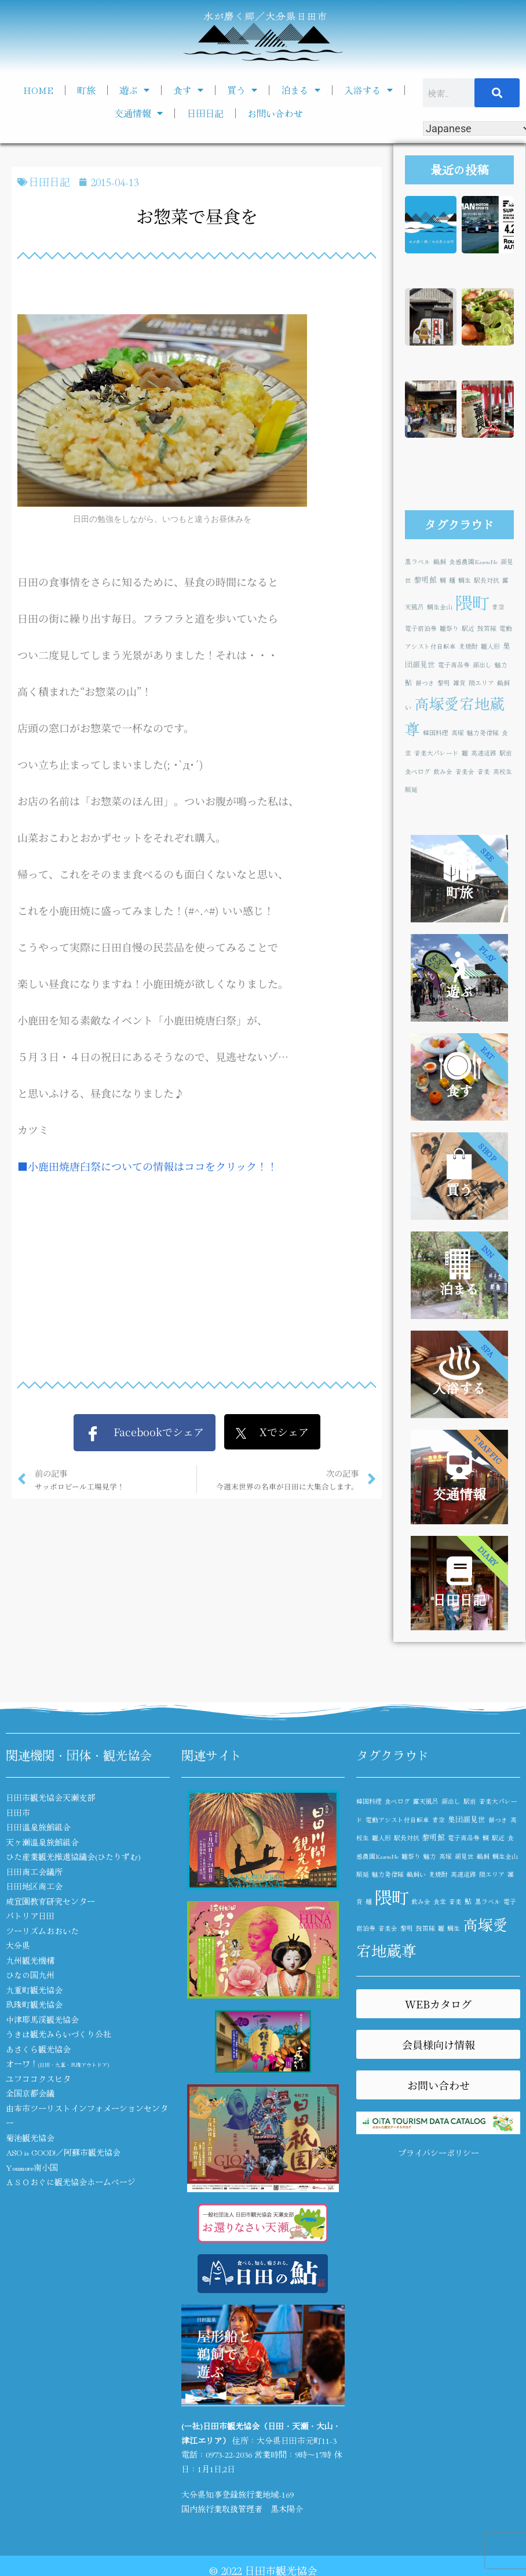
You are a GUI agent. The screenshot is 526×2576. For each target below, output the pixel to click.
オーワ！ (57, 2063)
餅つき (424, 682)
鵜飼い (416, 1874)
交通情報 (138, 113)
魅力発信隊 (483, 732)
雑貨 (459, 682)
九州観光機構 (30, 1960)
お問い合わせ (275, 113)
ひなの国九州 (30, 1975)
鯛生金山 (439, 606)
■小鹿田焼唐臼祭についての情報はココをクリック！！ (147, 1165)
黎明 (443, 682)
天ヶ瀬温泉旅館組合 (42, 1842)
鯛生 (464, 580)
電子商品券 (454, 664)
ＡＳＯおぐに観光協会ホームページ (71, 2182)
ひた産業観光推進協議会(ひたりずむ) (73, 1856)
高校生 (502, 771)
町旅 (86, 90)
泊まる (300, 89)
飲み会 (442, 771)
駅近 (468, 628)
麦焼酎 (468, 646)
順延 (411, 789)
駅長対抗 (486, 580)
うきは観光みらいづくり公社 (58, 2034)
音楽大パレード (436, 753)
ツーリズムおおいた (42, 1930)
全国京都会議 (30, 2093)
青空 (498, 606)
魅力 (501, 664)
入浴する (368, 89)
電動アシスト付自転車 (397, 1819)
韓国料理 (435, 732)
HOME (38, 90)
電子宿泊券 (421, 628)
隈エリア (481, 682)
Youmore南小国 (32, 2167)
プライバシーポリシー (438, 2153)
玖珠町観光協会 (34, 2004)
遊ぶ (134, 89)
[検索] (497, 92)
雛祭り (449, 628)
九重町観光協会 (34, 1990)
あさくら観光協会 (38, 2049)
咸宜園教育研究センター (50, 1901)
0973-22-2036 (229, 2454)
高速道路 (483, 753)
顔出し (482, 664)
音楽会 (464, 771)
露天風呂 (426, 1801)
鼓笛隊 (486, 628)
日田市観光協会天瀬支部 (50, 1797)
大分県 (18, 1945)
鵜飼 (439, 561)
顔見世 (464, 1856)
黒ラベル (417, 561)
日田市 (18, 1812)
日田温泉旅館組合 (38, 1827)
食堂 (439, 1901)
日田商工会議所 (34, 1871)
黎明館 (425, 579)
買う (242, 89)
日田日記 (205, 113)
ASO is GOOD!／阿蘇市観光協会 (63, 2152)
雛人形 (490, 646)
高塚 (457, 732)
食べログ (417, 771)
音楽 (483, 771)
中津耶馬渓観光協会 (42, 2019)
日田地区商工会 (34, 1886)
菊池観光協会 (30, 2137)
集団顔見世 (466, 1819)
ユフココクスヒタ (38, 2078)
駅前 (505, 753)
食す (188, 89)
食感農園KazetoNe (473, 561)
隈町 (472, 602)
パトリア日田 (30, 1915)
